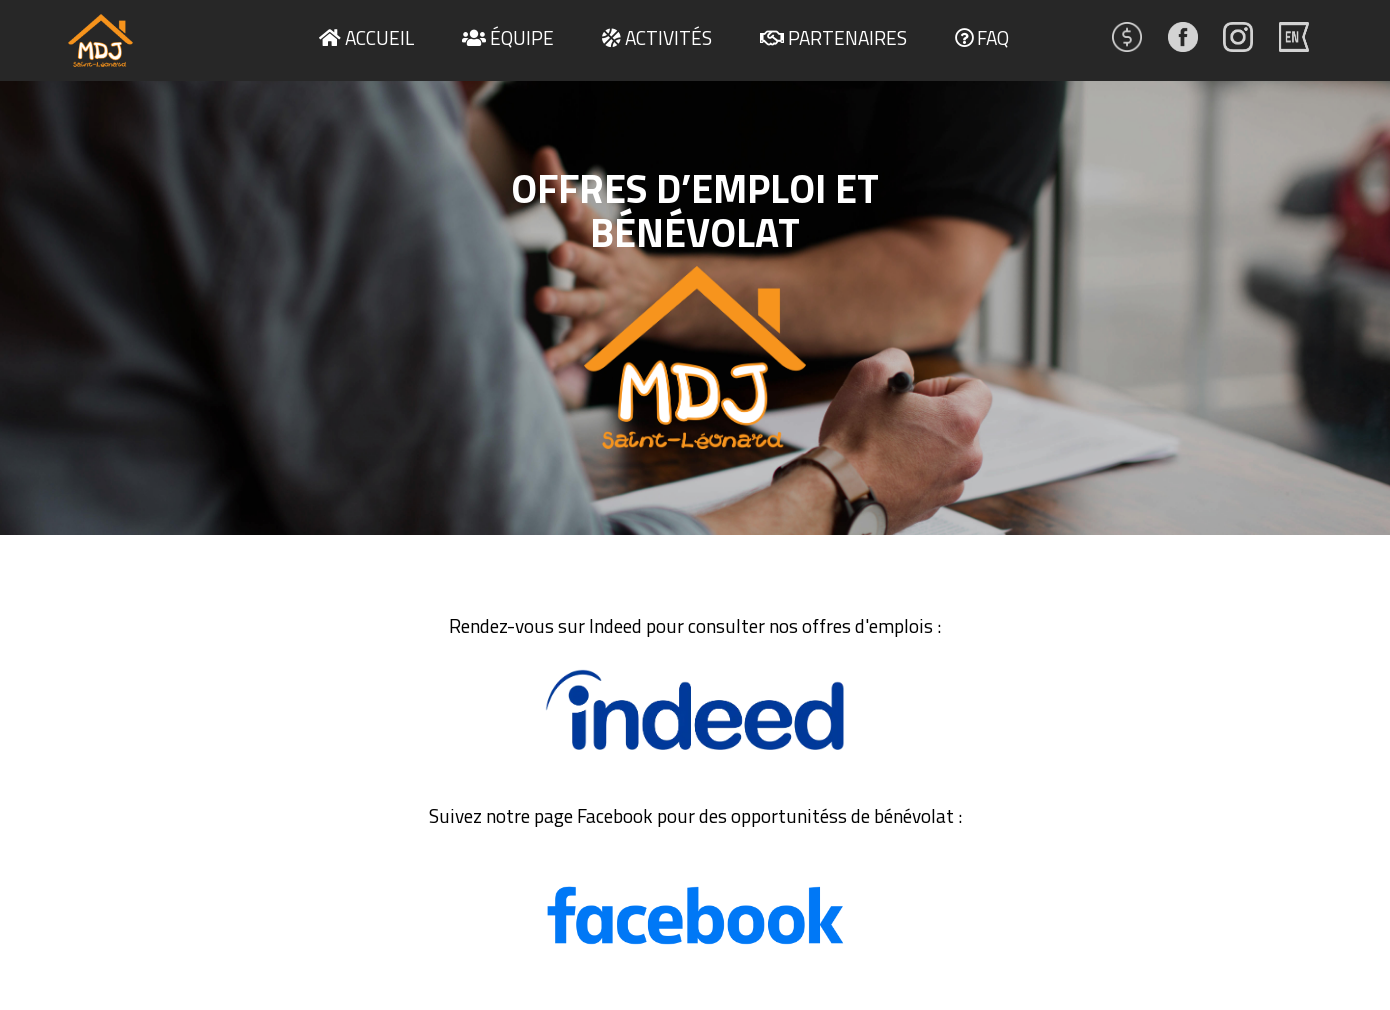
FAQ (993, 38)
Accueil (379, 38)
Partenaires (847, 38)
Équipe (522, 38)
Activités (668, 38)
